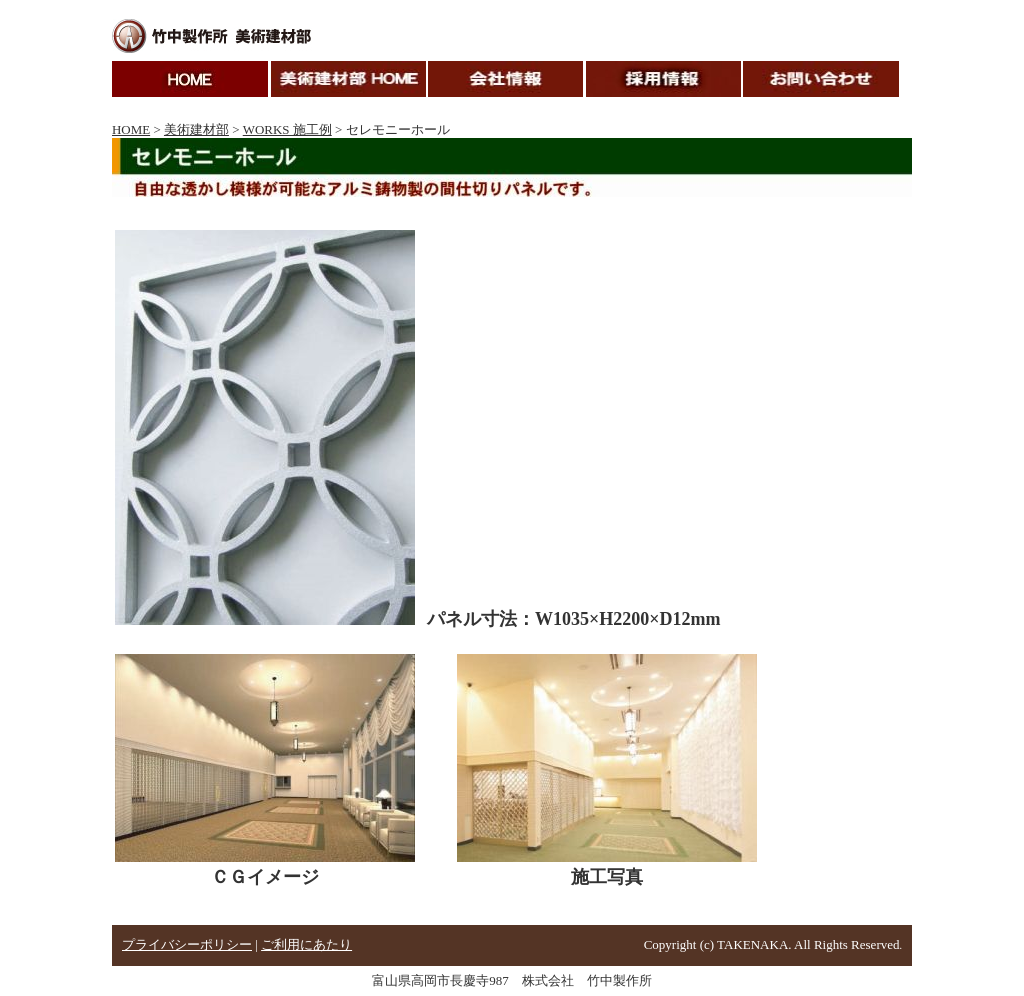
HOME (131, 129)
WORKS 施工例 (287, 129)
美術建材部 (196, 129)
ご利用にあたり (306, 944)
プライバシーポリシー (187, 944)
